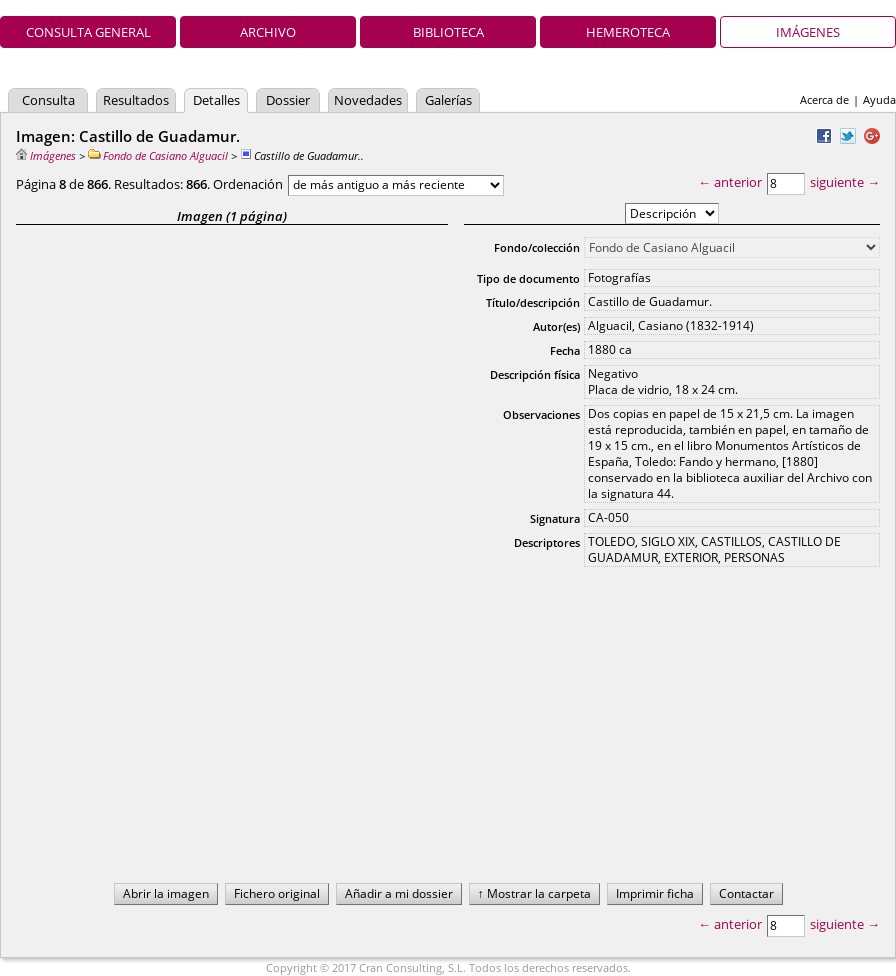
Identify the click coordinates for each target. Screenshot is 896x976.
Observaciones (541, 414)
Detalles (216, 100)
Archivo (268, 32)
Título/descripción (533, 302)
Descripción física (535, 374)
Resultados (136, 100)
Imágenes (808, 32)
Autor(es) (556, 326)
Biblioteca (448, 32)
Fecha (565, 350)
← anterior (730, 182)
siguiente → (845, 182)
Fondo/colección (537, 247)
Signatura (555, 518)
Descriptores (547, 542)
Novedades (368, 100)
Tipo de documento (528, 278)
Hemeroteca (628, 32)
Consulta (48, 100)
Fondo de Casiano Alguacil (158, 155)
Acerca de (824, 99)
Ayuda (879, 99)
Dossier (288, 100)
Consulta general (88, 32)
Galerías (448, 100)
